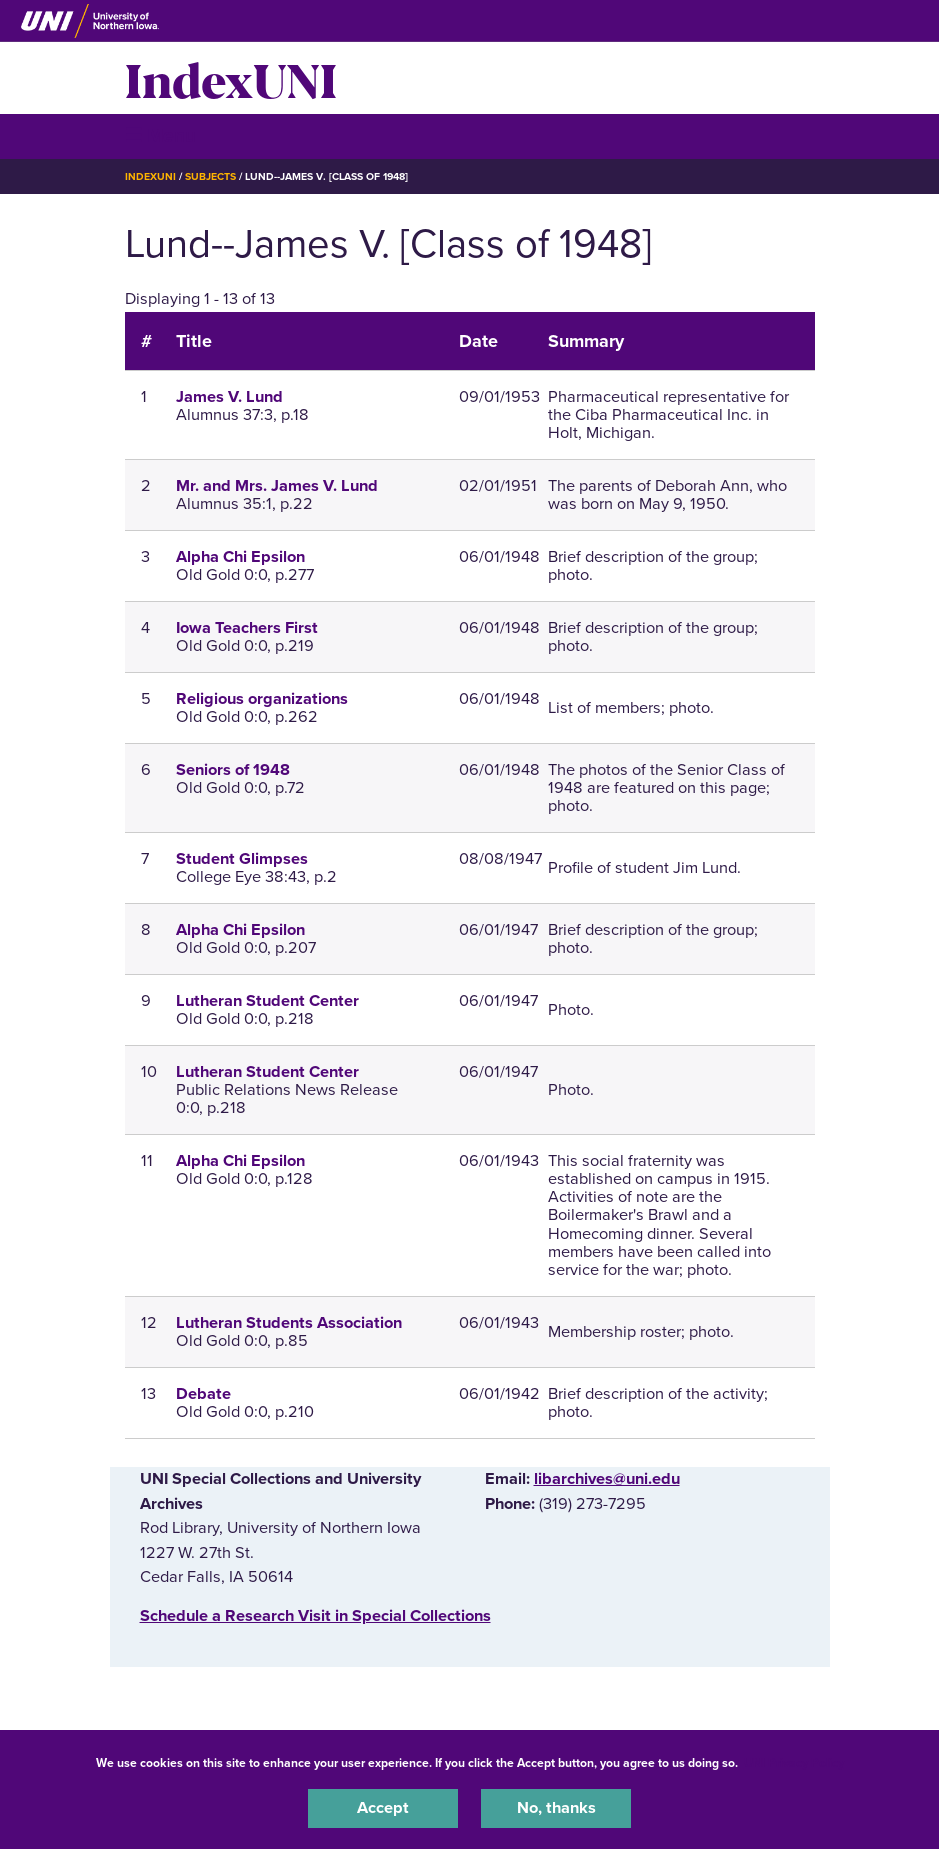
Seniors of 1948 (233, 770)
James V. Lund (229, 397)
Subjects (210, 176)
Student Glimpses (242, 859)
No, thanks (556, 1808)
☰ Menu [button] (160, 135)
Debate (203, 1394)
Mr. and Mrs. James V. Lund (277, 486)
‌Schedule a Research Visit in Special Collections (315, 1616)
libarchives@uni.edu (607, 1479)
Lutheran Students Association (289, 1323)
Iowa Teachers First (247, 628)
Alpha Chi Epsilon (240, 557)
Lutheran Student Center (267, 1001)
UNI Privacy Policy (794, 1763)
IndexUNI (231, 78)
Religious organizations (262, 699)
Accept (383, 1808)
